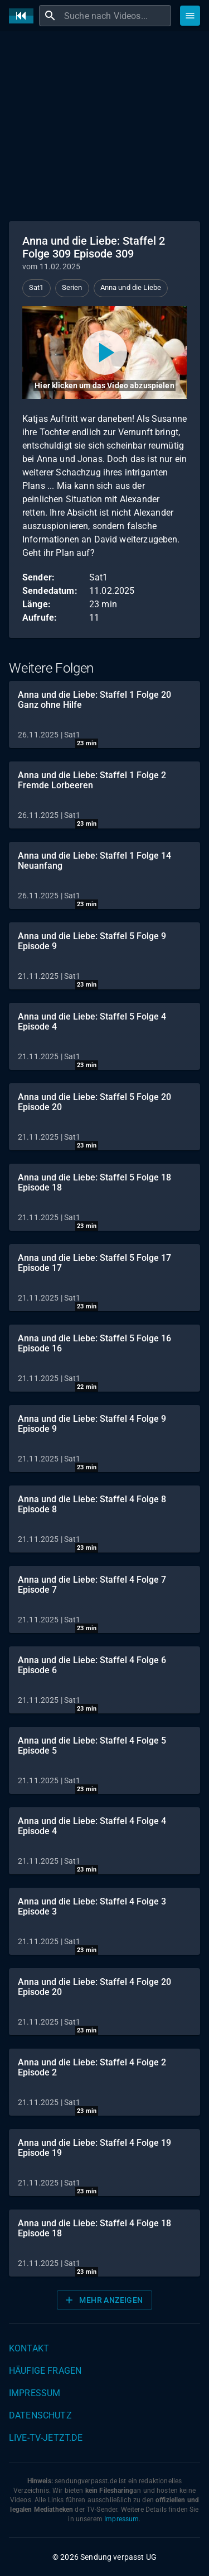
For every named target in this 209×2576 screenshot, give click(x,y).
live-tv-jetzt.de (45, 2437)
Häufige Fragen (45, 2370)
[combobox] (116, 15)
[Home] (24, 15)
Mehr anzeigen (103, 2300)
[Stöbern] (190, 16)
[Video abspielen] (104, 352)
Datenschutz (40, 2415)
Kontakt (29, 2348)
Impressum (34, 2393)
